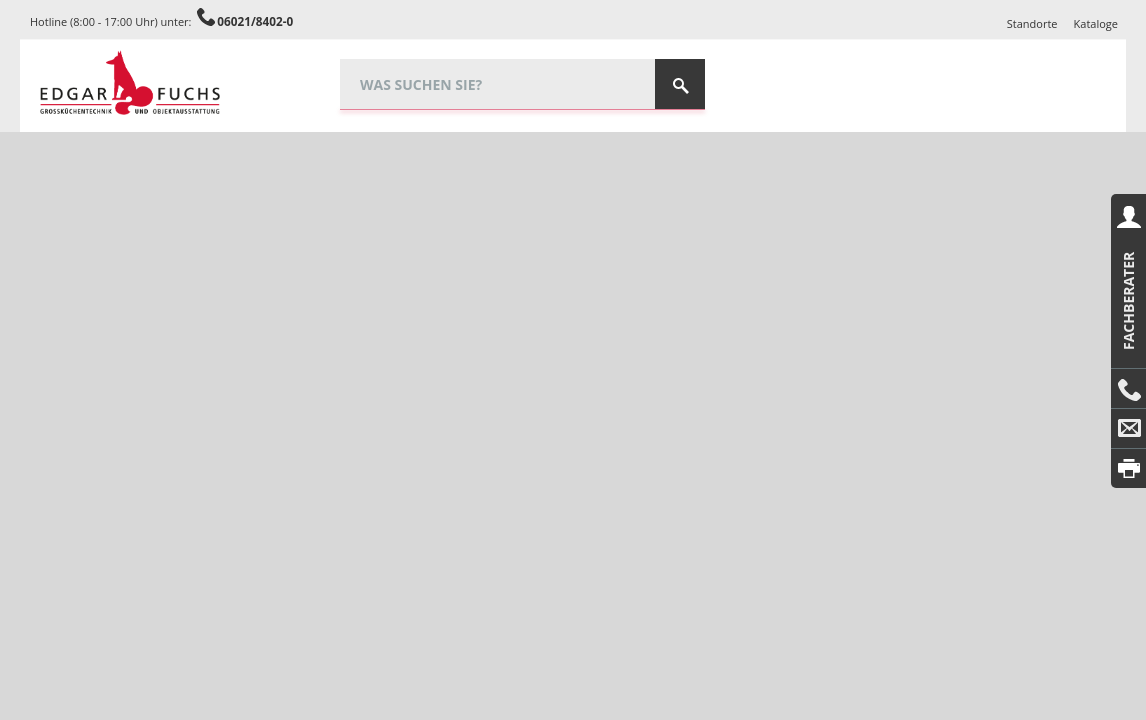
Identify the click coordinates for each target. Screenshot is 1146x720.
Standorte (1032, 23)
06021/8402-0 (255, 21)
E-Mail (1128, 429)
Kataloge (1096, 23)
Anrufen (1128, 389)
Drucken (1128, 468)
